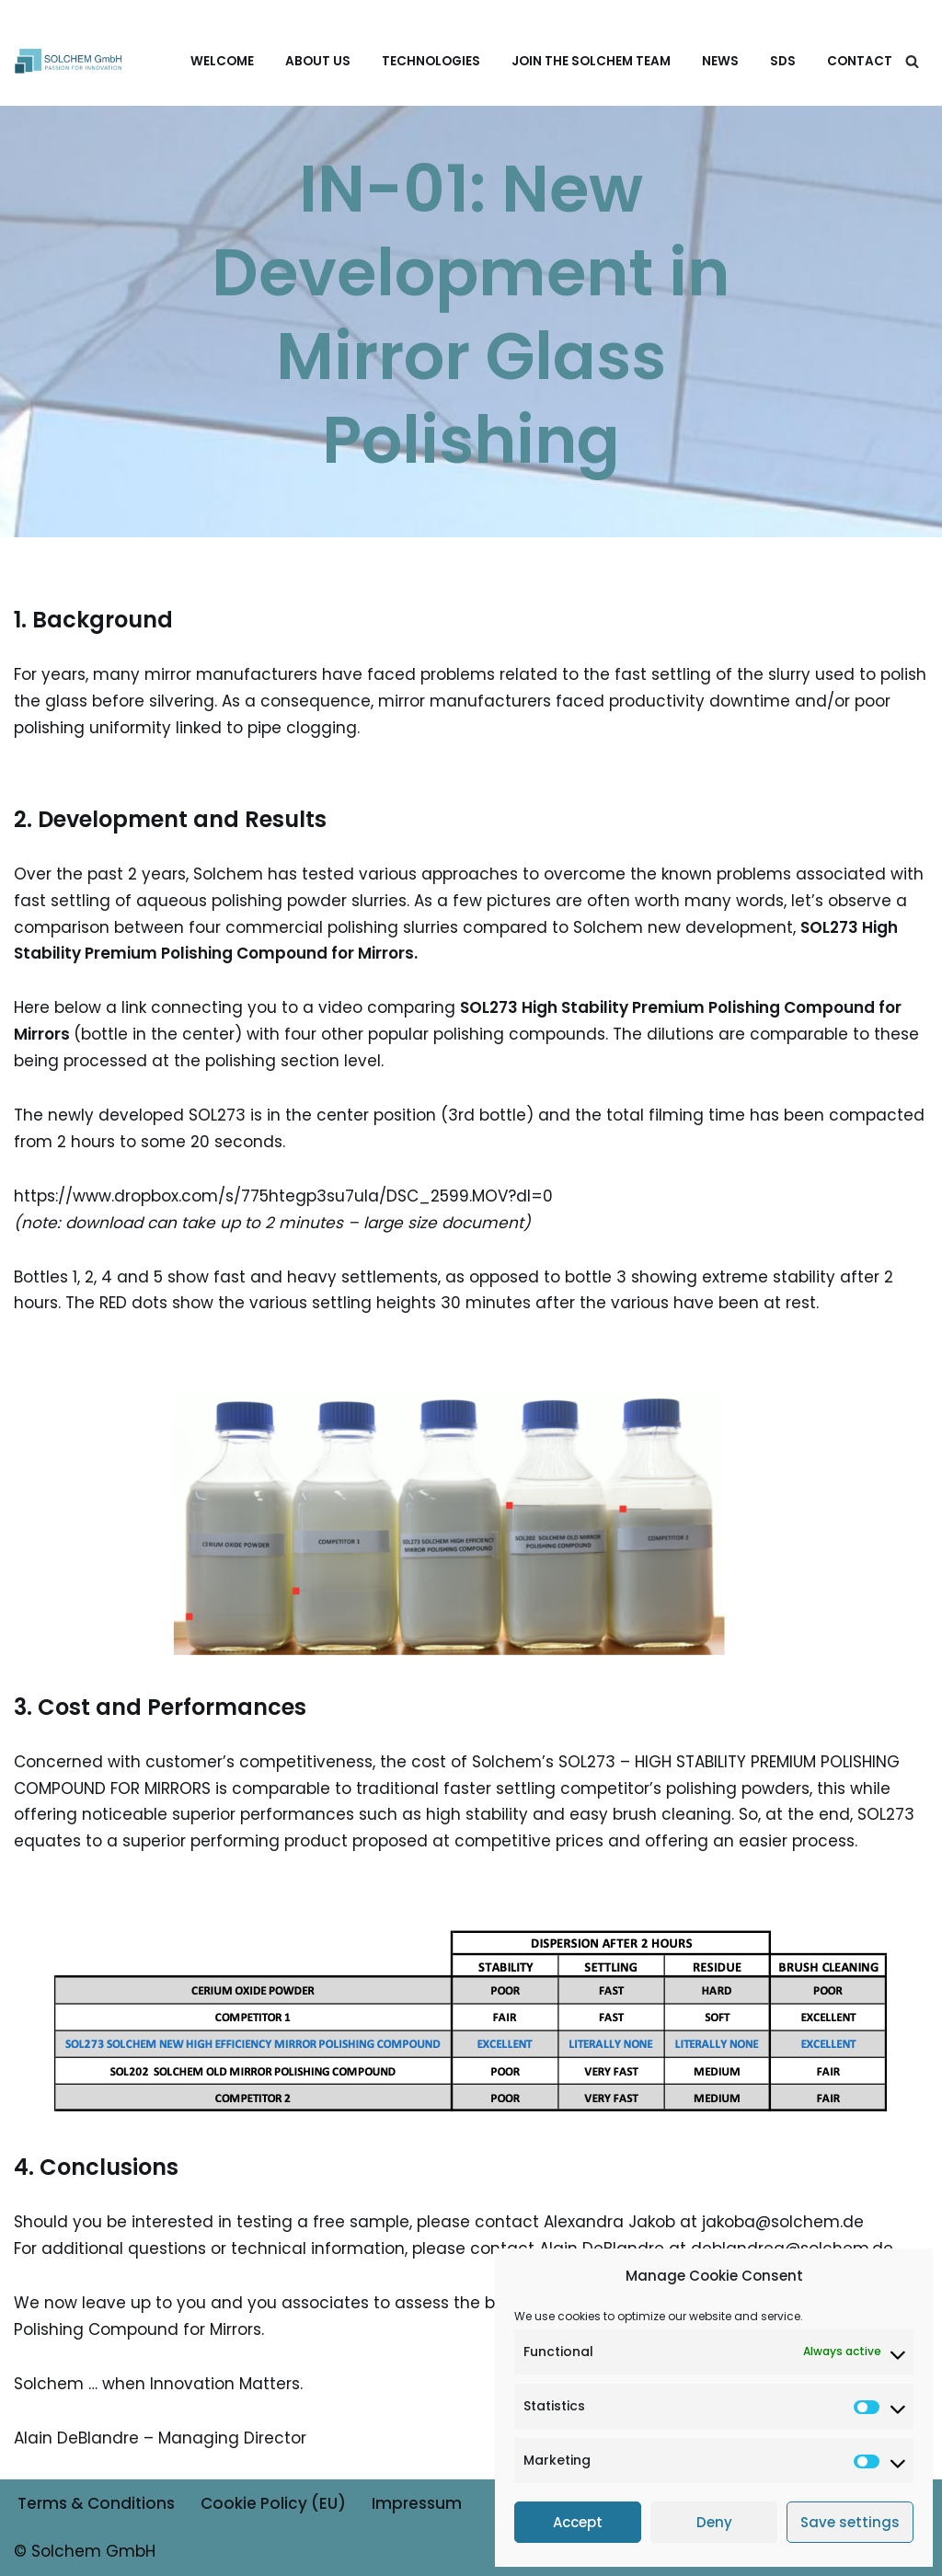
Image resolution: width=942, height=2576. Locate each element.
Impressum (417, 2503)
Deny (714, 2522)
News (720, 61)
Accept (578, 2522)
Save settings (850, 2522)
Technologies (431, 61)
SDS (783, 61)
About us (317, 61)
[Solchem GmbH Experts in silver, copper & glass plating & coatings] (69, 60)
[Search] (912, 61)
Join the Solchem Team (591, 61)
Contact (859, 61)
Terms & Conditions (96, 2503)
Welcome (222, 61)
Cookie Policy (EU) (273, 2503)
